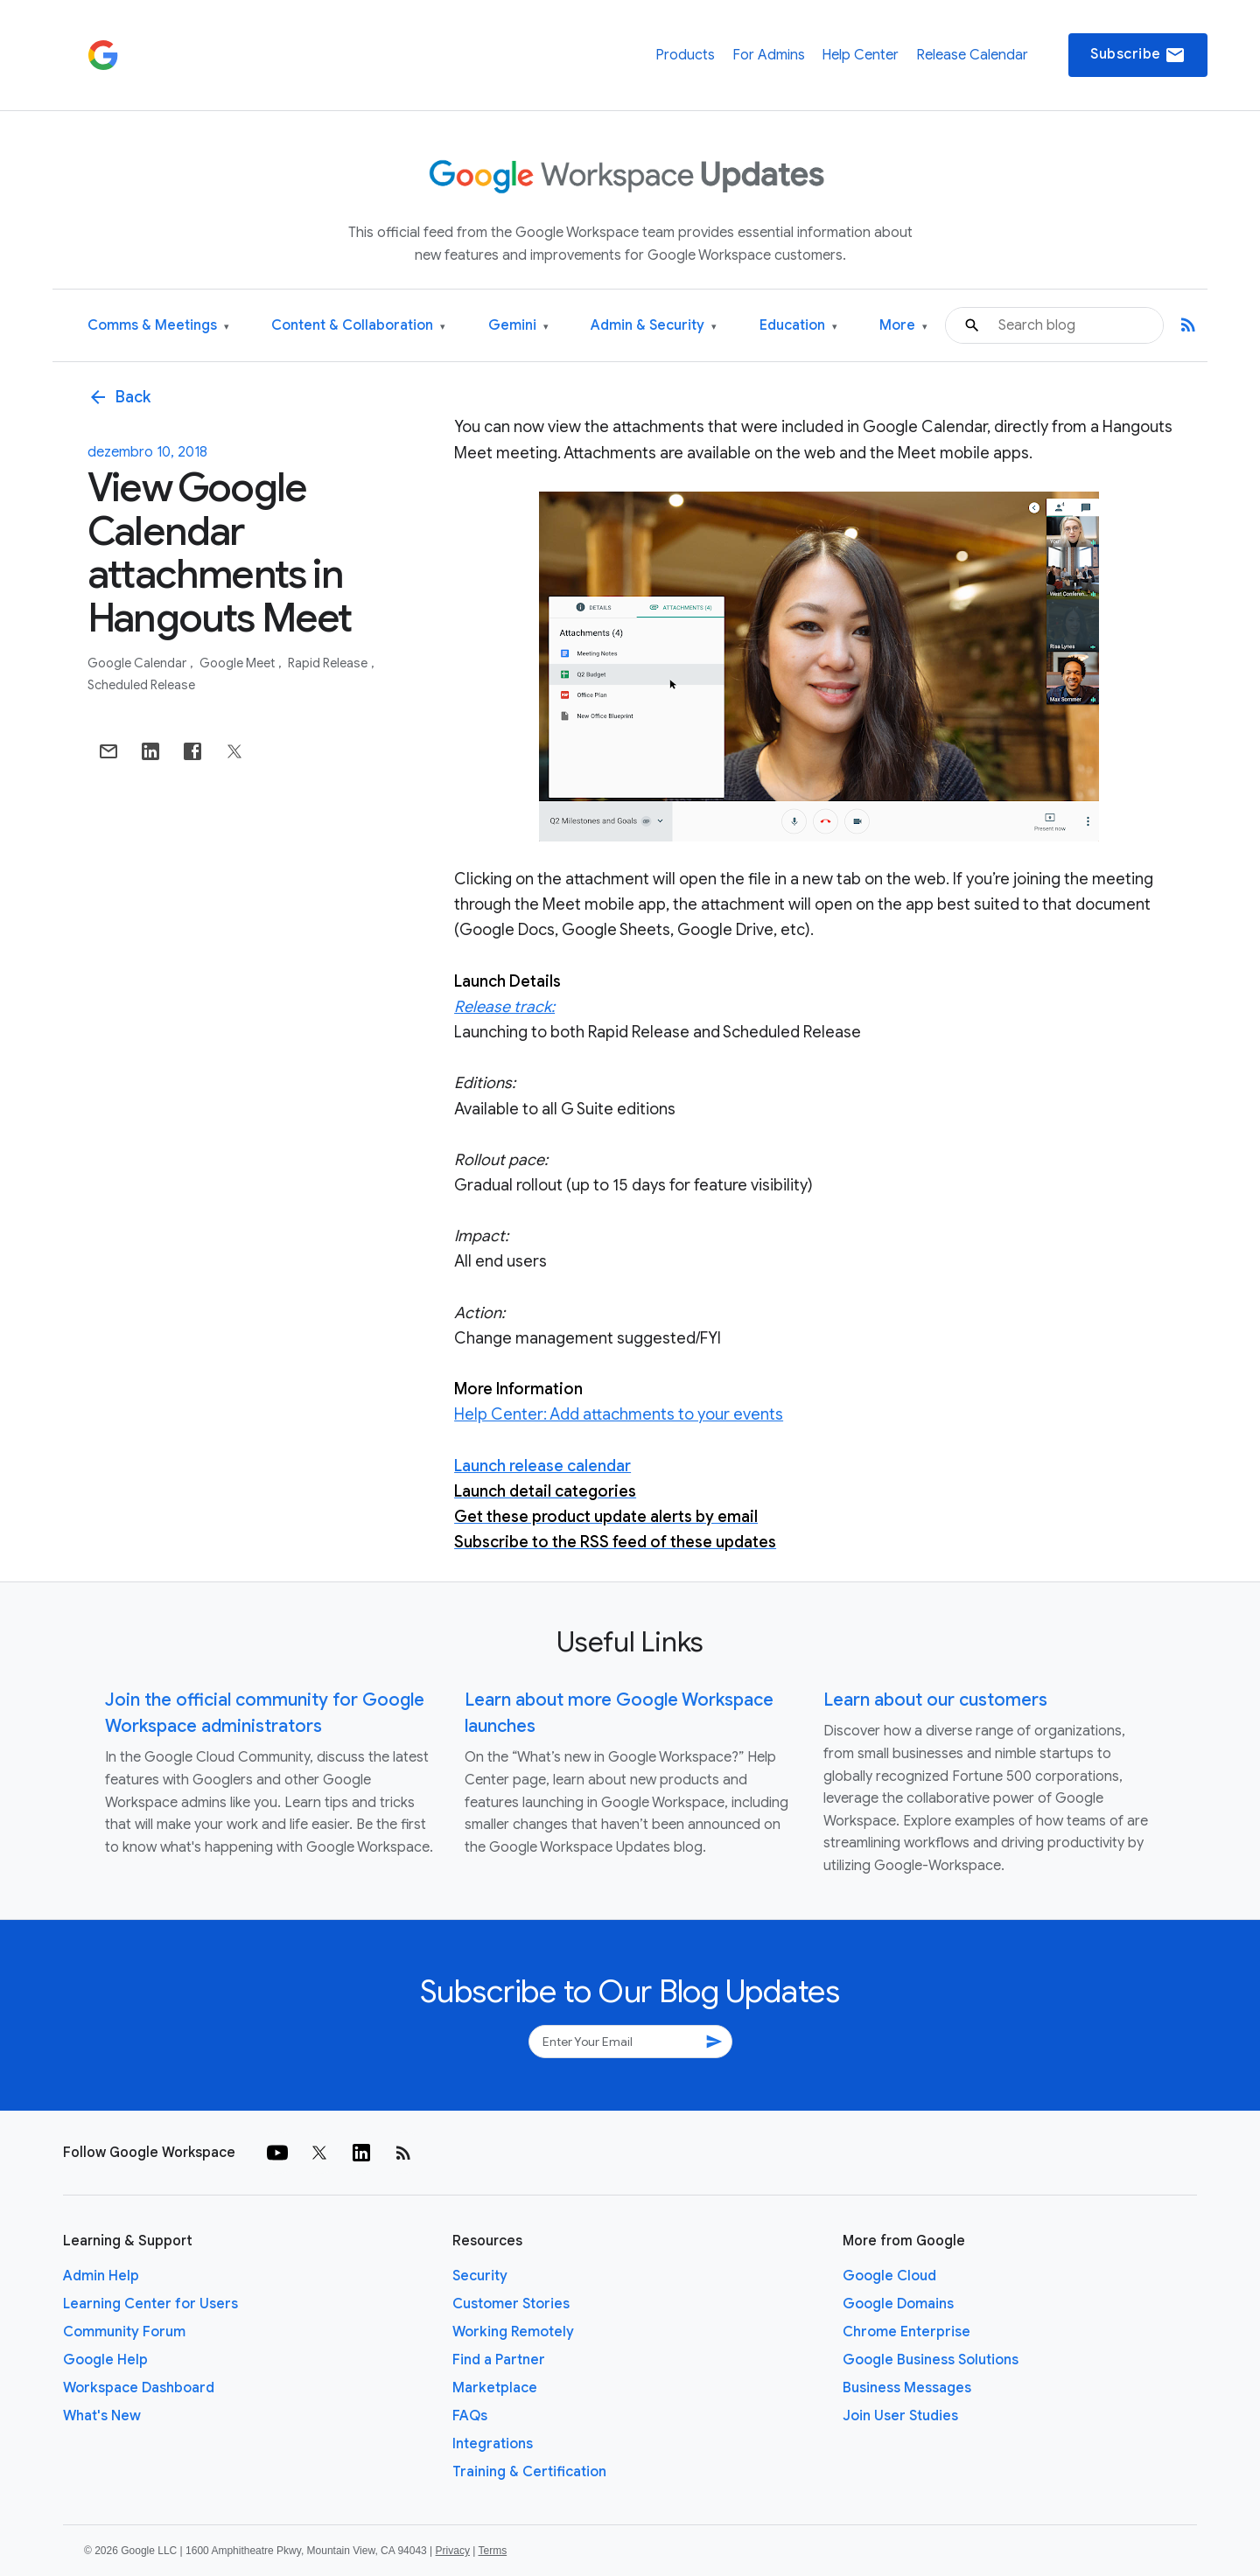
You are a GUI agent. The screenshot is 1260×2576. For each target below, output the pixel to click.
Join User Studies (900, 2416)
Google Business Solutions (930, 2360)
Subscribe (1138, 55)
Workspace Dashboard (138, 2388)
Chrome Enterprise (906, 2332)
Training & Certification (529, 2472)
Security (480, 2276)
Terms (492, 2551)
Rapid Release (329, 663)
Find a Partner (498, 2360)
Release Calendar (972, 55)
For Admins (768, 55)
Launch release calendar (542, 1466)
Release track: (504, 1006)
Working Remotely (513, 2332)
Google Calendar (138, 663)
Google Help (105, 2360)
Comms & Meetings (158, 326)
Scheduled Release (141, 685)
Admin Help (101, 2276)
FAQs (469, 2416)
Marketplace (494, 2388)
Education (798, 326)
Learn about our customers (935, 1700)
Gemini (518, 326)
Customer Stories (511, 2304)
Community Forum (124, 2332)
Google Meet (238, 663)
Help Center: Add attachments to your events (618, 1414)
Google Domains (898, 2304)
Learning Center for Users (150, 2304)
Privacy (453, 2551)
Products (685, 55)
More (903, 326)
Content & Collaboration (358, 326)
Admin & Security (654, 326)
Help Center (860, 55)
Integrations (492, 2444)
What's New (102, 2416)
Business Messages (907, 2388)
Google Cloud (889, 2276)
